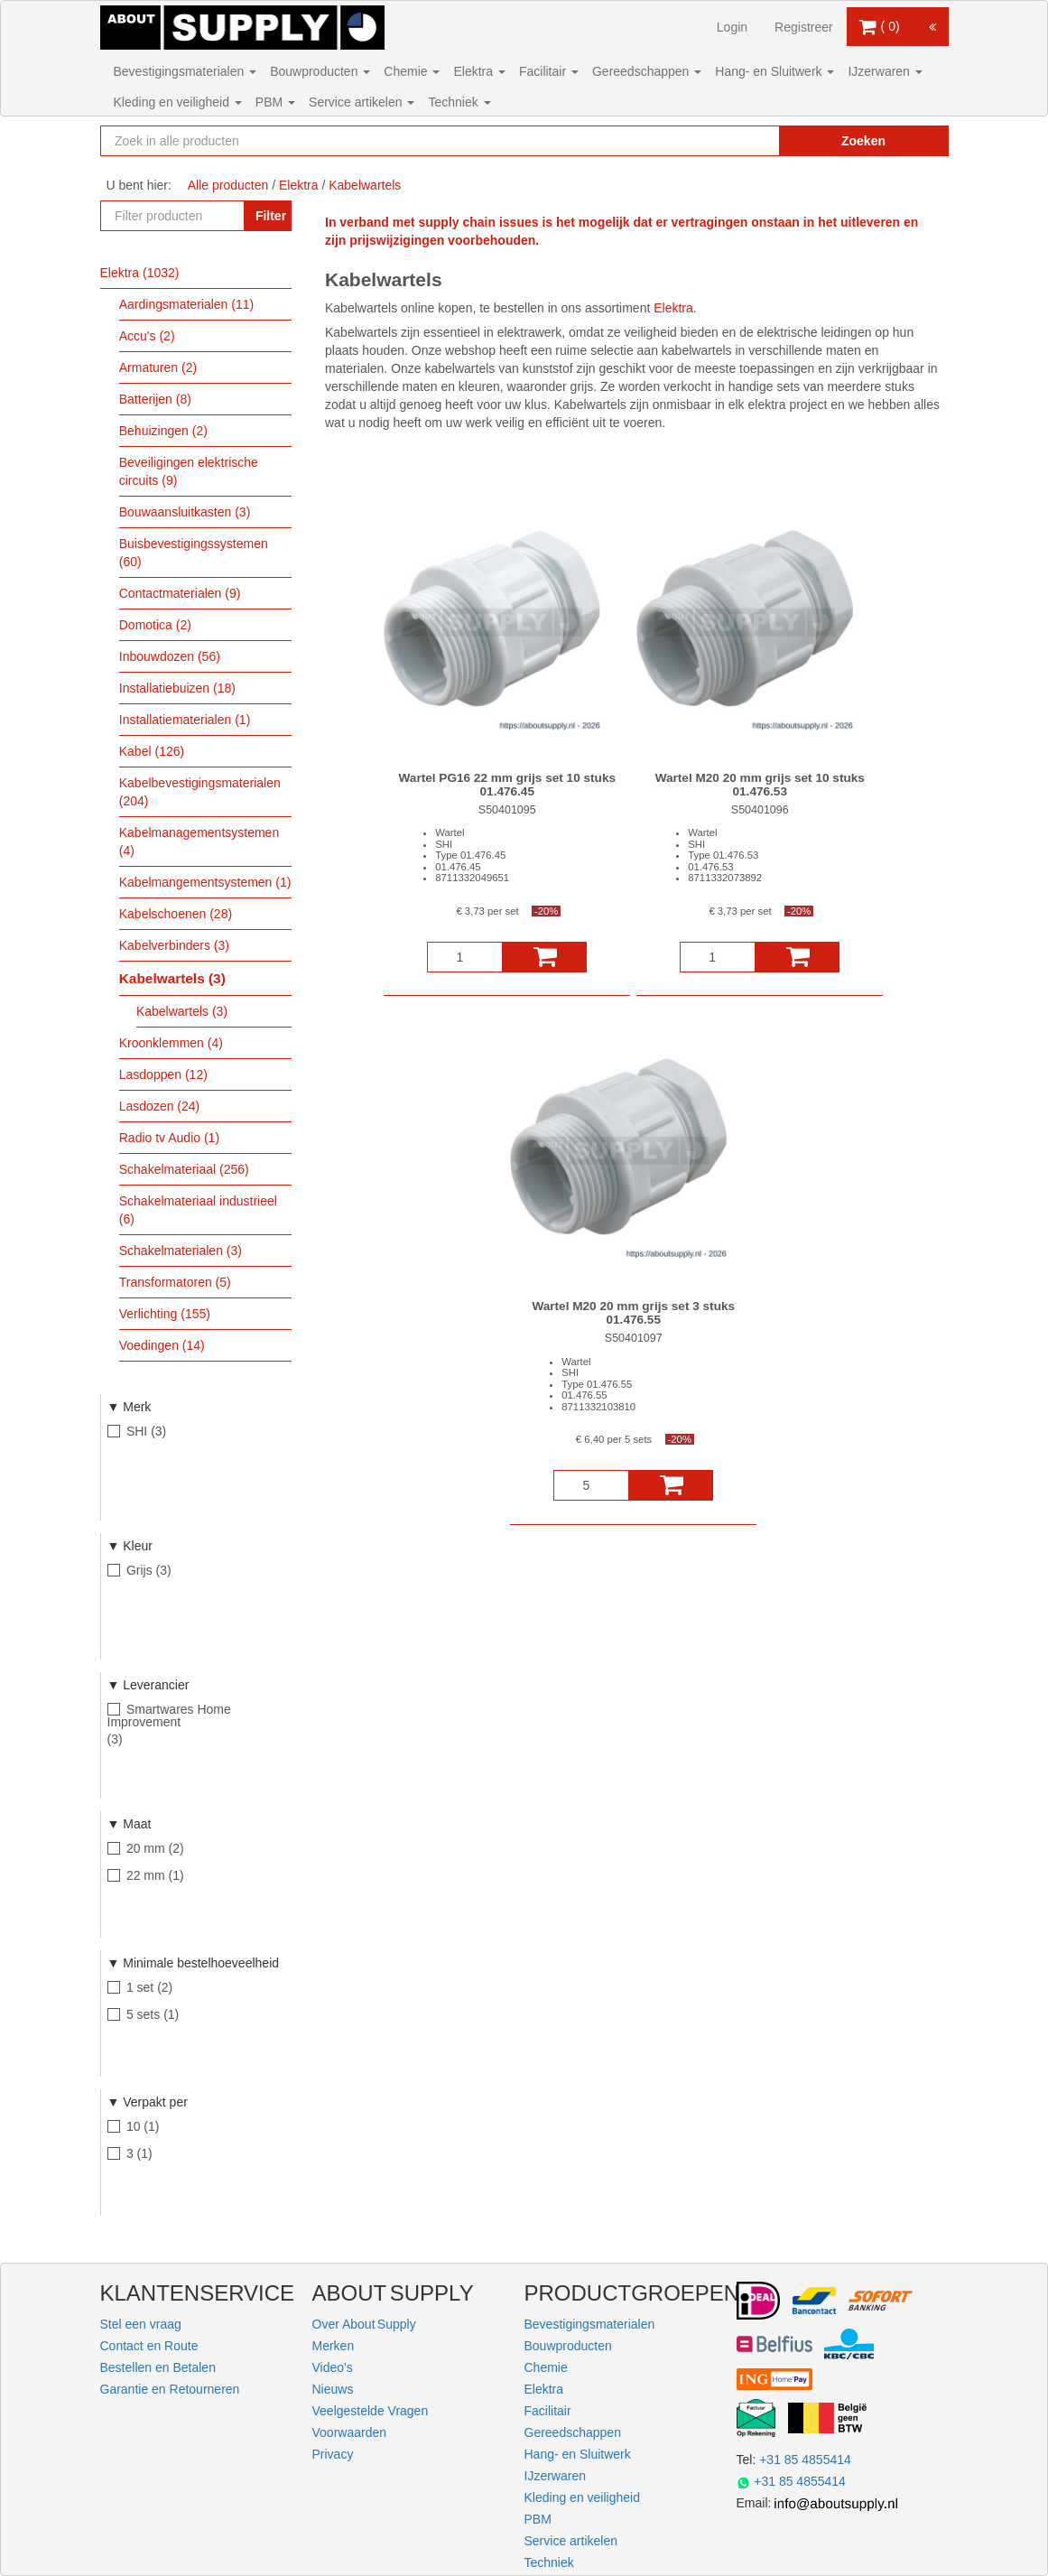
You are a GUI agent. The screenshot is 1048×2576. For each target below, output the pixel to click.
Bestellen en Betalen (158, 2367)
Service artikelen (361, 102)
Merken (333, 2346)
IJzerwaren (885, 71)
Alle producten (228, 185)
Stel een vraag (140, 2324)
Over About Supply (364, 2324)
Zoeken (863, 141)
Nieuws (333, 2389)
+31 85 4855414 (805, 2459)
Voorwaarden (349, 2432)
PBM (275, 102)
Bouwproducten (320, 71)
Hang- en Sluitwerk (774, 71)
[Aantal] (465, 957)
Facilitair (549, 71)
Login (732, 27)
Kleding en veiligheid (178, 102)
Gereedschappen (646, 71)
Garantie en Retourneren (170, 2389)
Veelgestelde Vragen (370, 2411)
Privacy (333, 2454)
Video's (332, 2367)
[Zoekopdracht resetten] (736, 141)
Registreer (803, 27)
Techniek (459, 102)
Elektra (479, 71)
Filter (270, 216)
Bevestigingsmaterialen (185, 71)
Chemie (412, 71)
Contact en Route (149, 2346)
